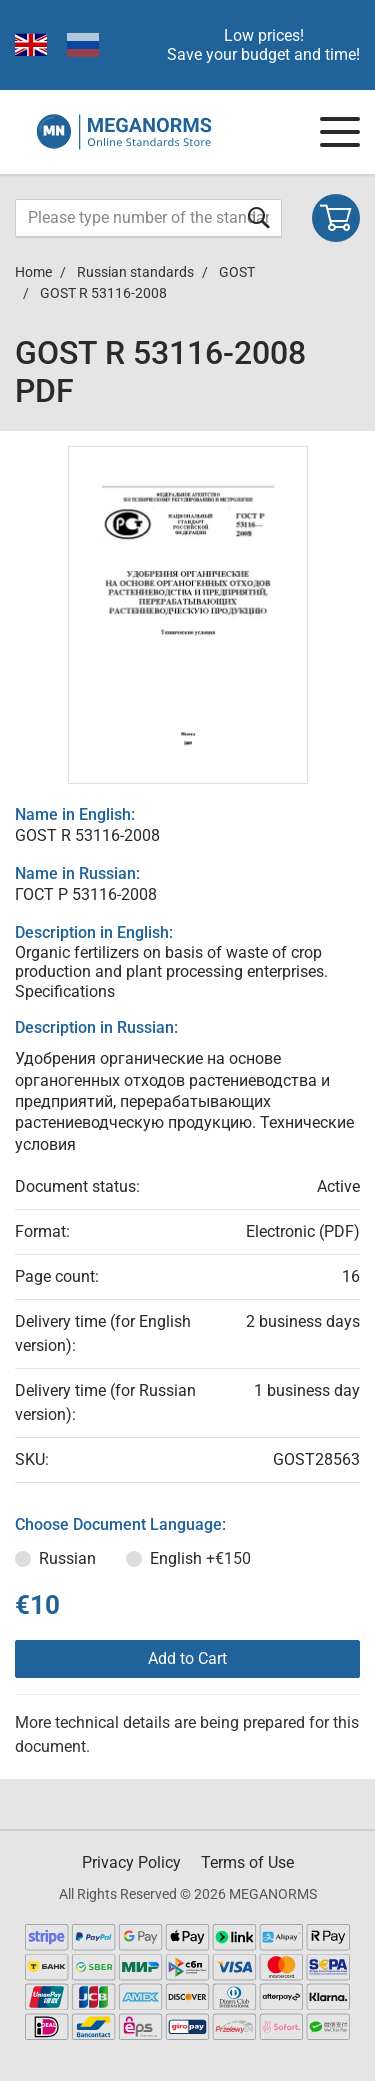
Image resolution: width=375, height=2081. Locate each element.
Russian (67, 1558)
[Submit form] (259, 217)
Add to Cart (187, 1658)
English (200, 1558)
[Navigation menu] (340, 132)
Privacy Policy (131, 1862)
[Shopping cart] (336, 218)
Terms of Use (247, 1862)
